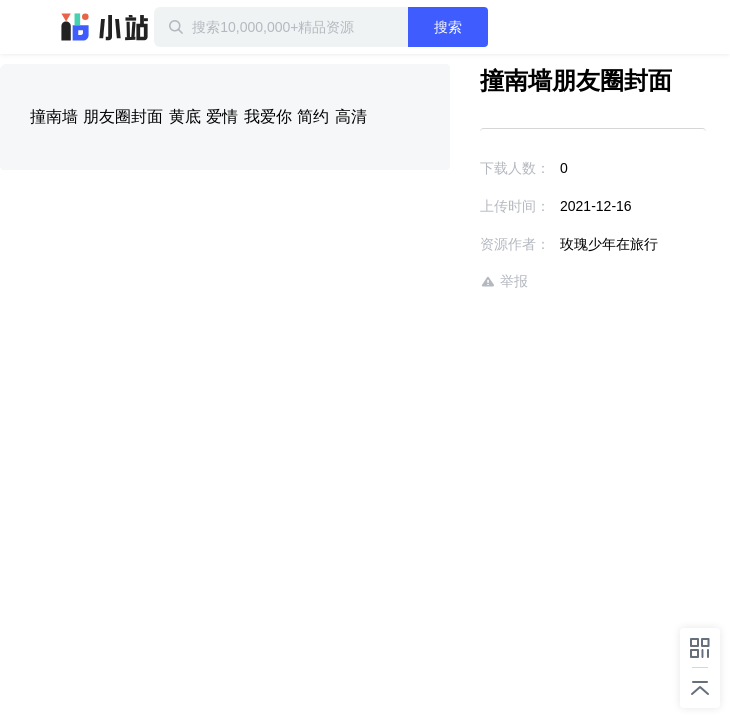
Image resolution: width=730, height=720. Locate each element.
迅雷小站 (105, 27)
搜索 (492, 27)
